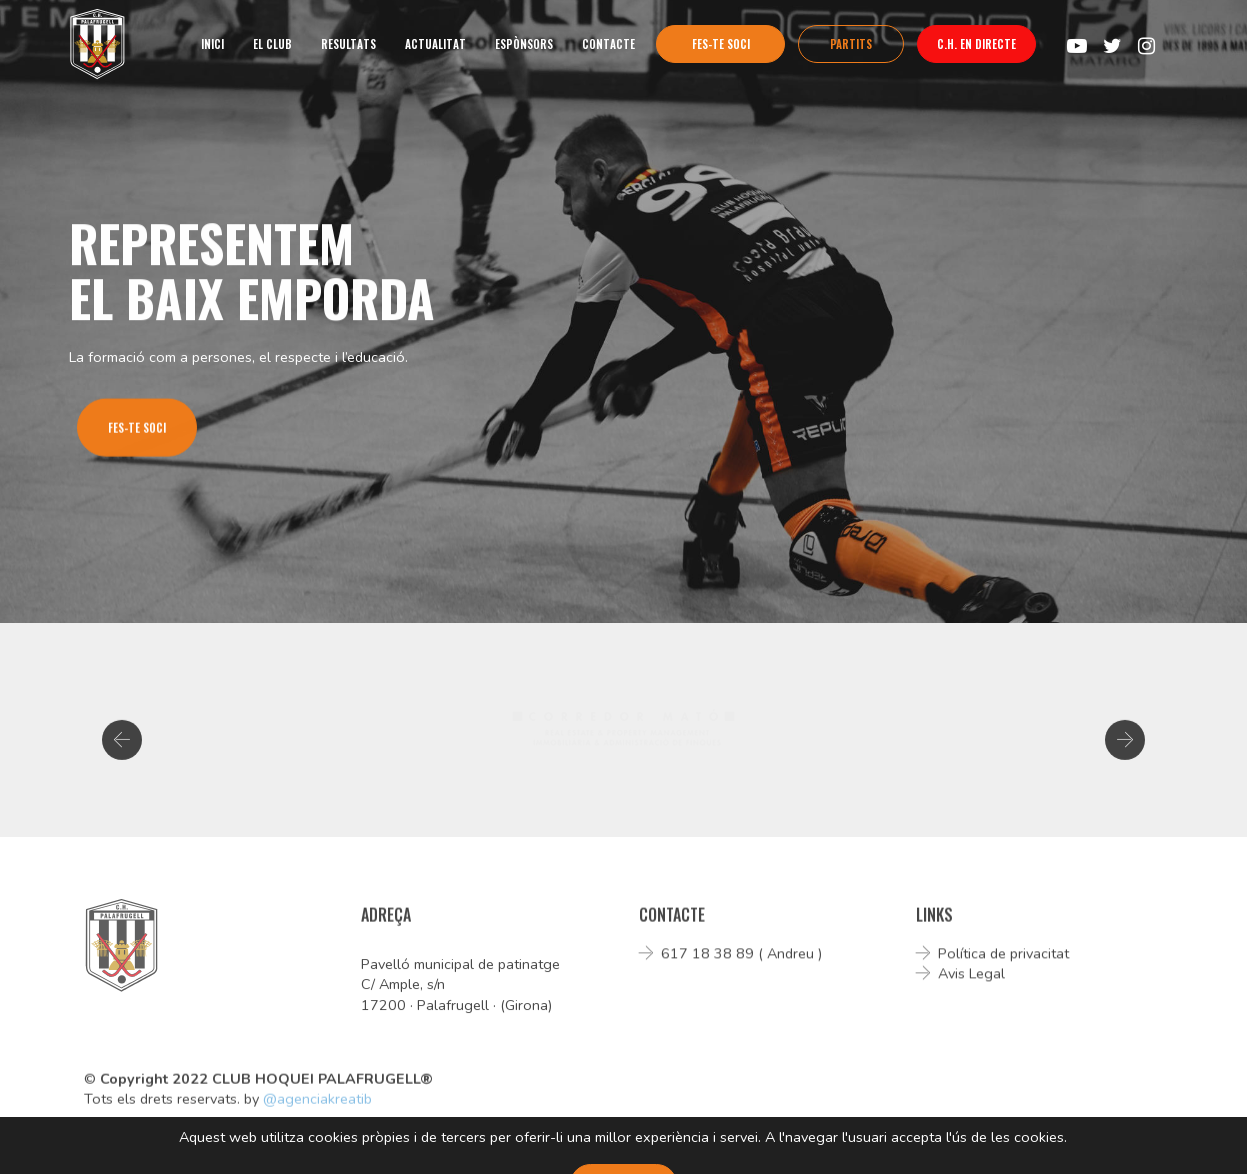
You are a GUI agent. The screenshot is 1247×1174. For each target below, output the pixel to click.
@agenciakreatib (317, 1106)
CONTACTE (608, 44)
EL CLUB (272, 44)
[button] (122, 747)
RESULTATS (348, 44)
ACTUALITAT (435, 44)
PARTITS (851, 44)
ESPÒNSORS (524, 44)
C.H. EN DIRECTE (976, 44)
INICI (212, 44)
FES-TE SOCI (721, 44)
